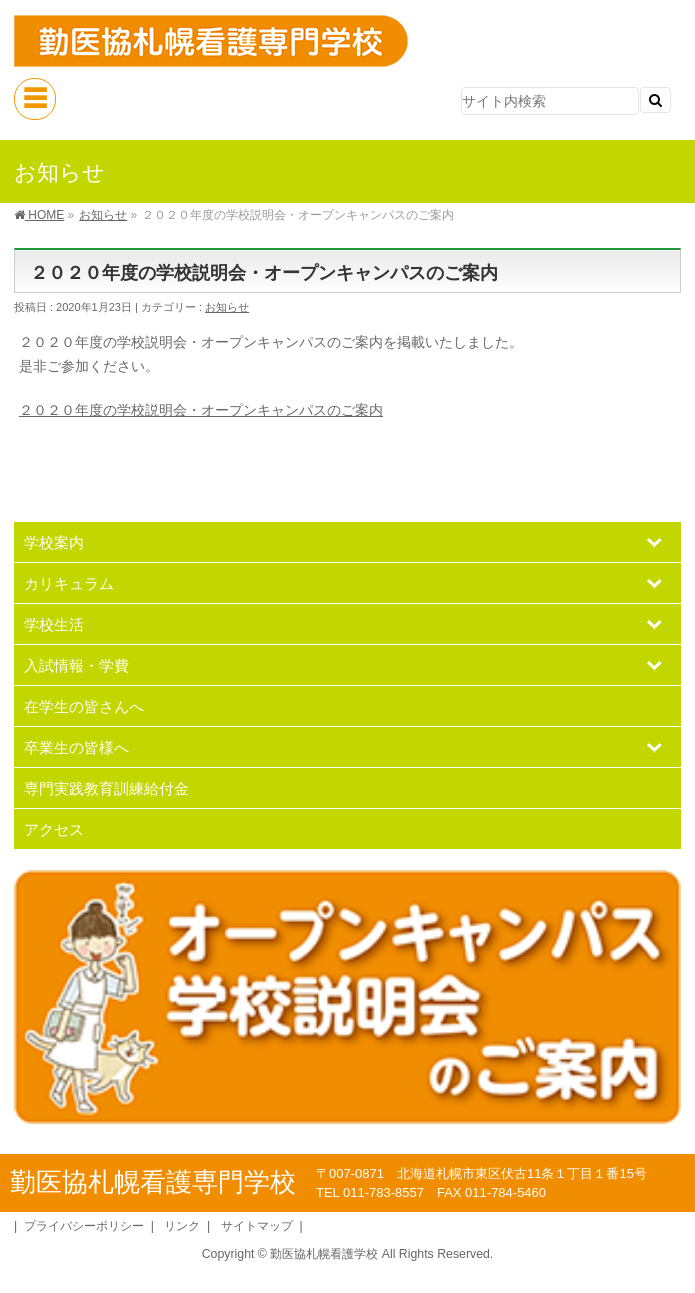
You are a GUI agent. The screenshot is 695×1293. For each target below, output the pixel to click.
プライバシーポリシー (84, 1226)
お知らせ (227, 307)
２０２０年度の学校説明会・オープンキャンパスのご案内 (201, 410)
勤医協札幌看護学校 (324, 1254)
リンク (182, 1226)
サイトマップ (257, 1226)
